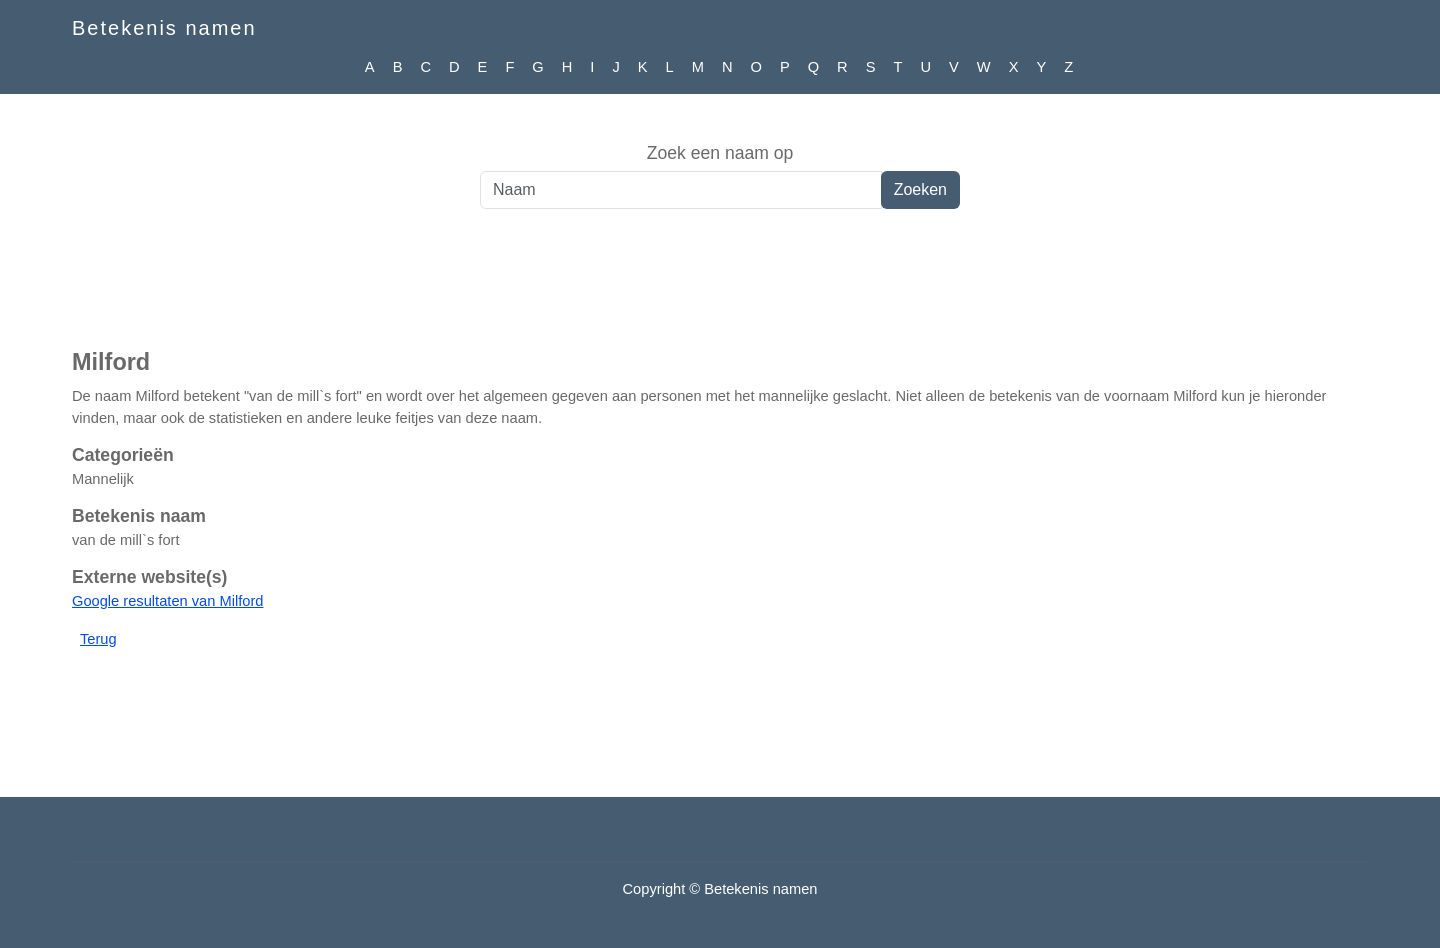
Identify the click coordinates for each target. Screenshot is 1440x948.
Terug (98, 639)
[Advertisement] (720, 289)
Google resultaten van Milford (167, 601)
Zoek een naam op (720, 153)
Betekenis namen (164, 28)
